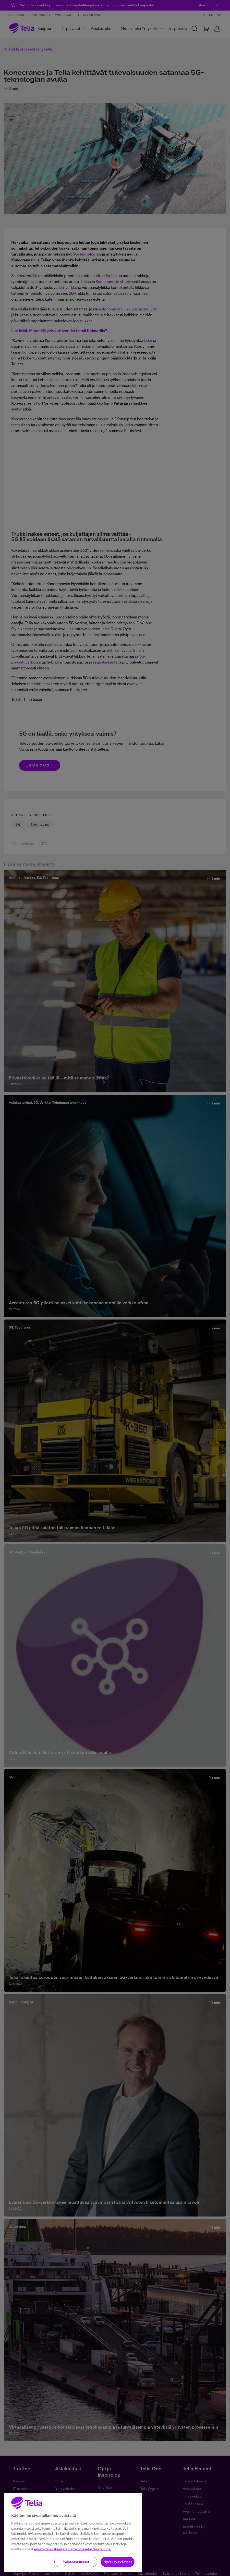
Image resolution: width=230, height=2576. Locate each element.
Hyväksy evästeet (117, 2568)
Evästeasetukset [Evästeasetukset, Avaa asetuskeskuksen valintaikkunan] (75, 2568)
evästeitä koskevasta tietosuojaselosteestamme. (72, 2555)
